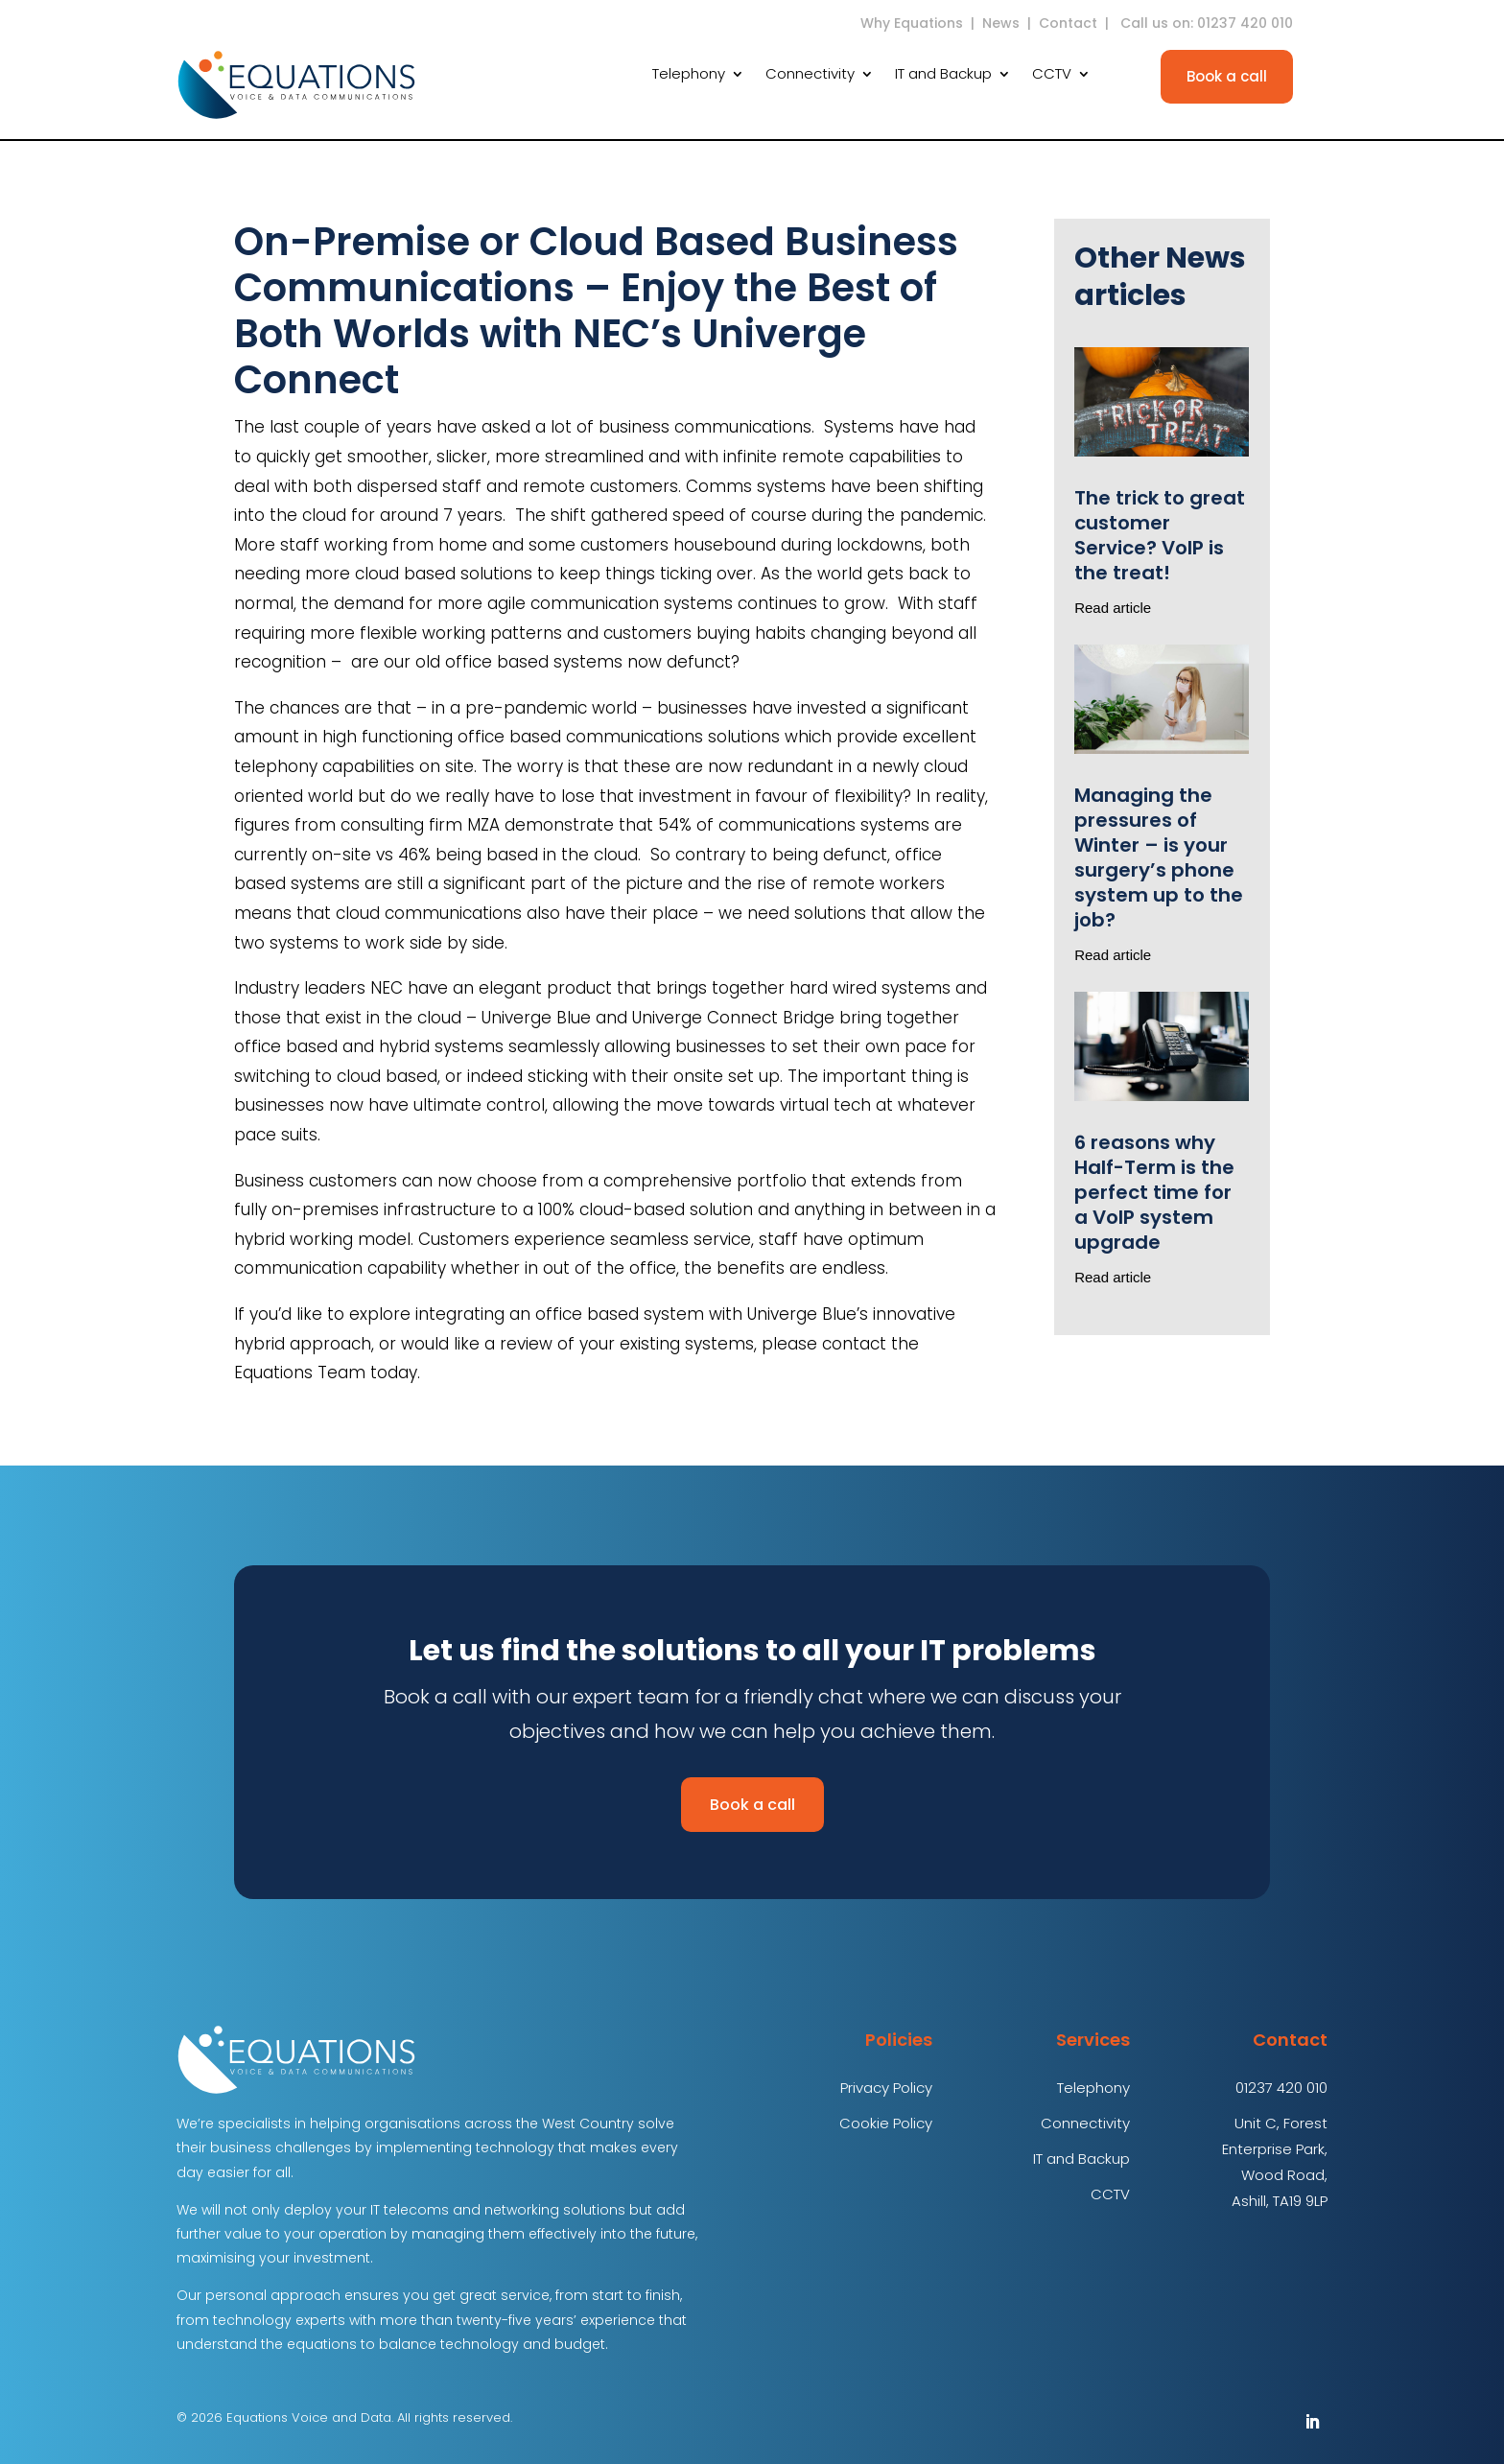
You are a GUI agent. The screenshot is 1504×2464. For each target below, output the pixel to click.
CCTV (1051, 75)
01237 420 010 (1281, 2087)
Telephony (688, 75)
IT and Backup (943, 75)
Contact (1068, 23)
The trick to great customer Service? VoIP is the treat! (1159, 535)
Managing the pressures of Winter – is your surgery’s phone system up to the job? (1158, 857)
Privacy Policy (886, 2087)
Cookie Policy (885, 2123)
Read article (1112, 607)
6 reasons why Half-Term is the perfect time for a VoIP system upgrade (1154, 1192)
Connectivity (810, 75)
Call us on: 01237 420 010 (1208, 23)
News (1001, 23)
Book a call (1227, 76)
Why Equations (911, 23)
